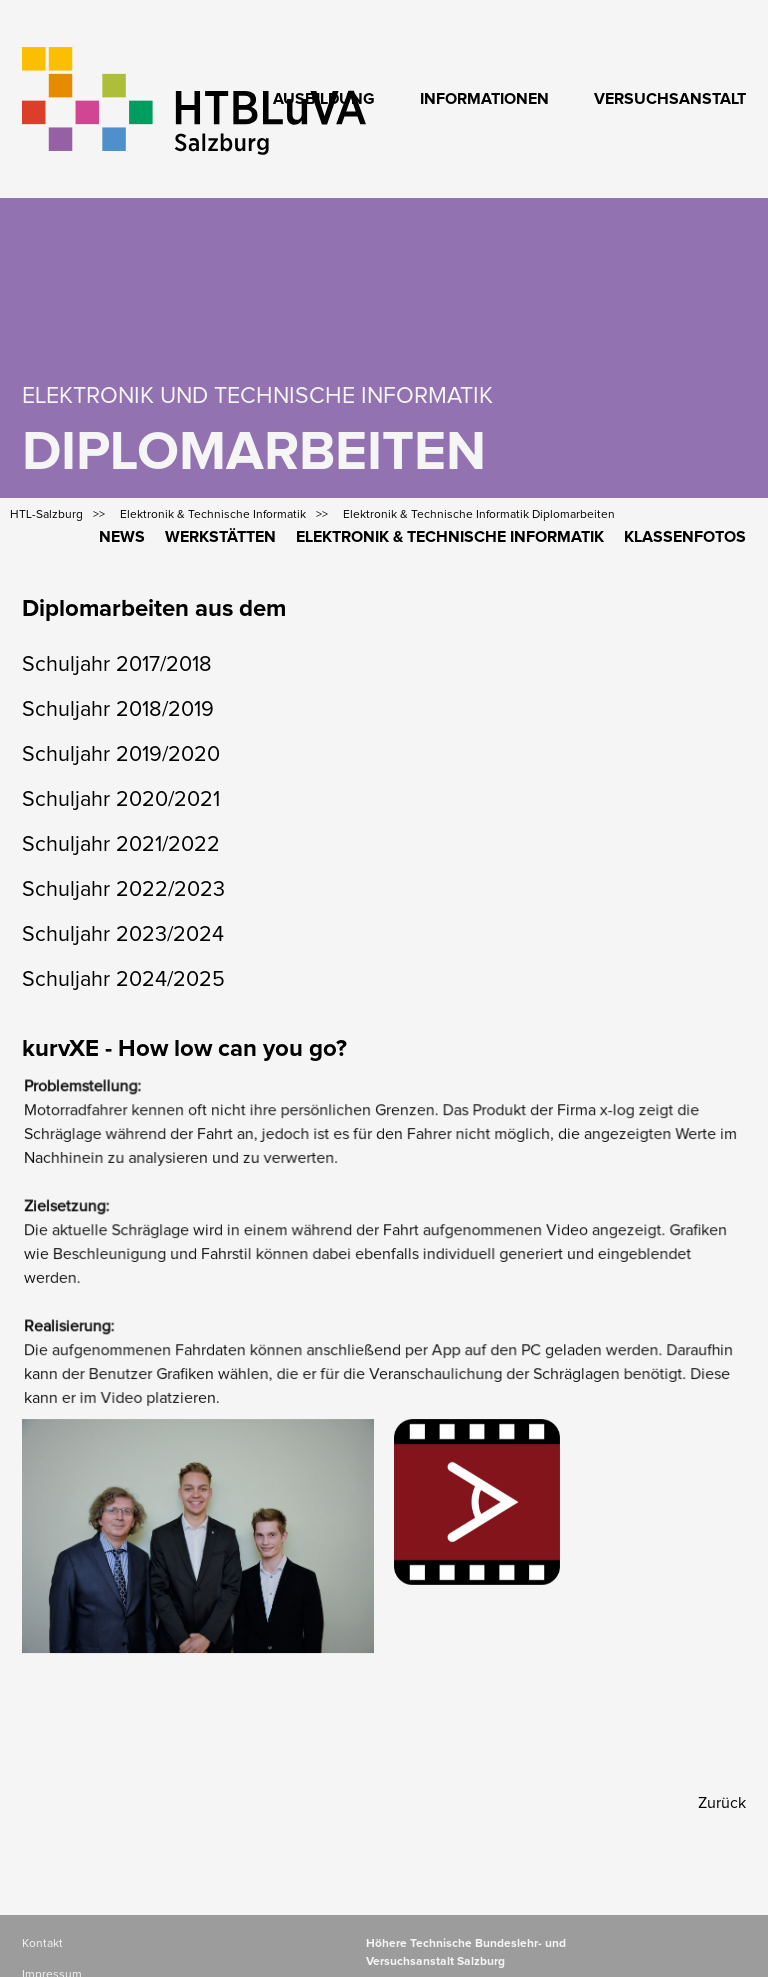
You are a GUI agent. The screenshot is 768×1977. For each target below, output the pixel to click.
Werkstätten (220, 537)
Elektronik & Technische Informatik (450, 537)
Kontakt (42, 1944)
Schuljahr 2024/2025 (123, 980)
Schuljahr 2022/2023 (123, 890)
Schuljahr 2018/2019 (118, 710)
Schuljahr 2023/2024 (123, 935)
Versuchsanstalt (670, 99)
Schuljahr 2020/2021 (121, 800)
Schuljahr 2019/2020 (121, 755)
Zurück (722, 1803)
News (122, 537)
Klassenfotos (685, 537)
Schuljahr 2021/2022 (121, 845)
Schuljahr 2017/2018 (117, 665)
